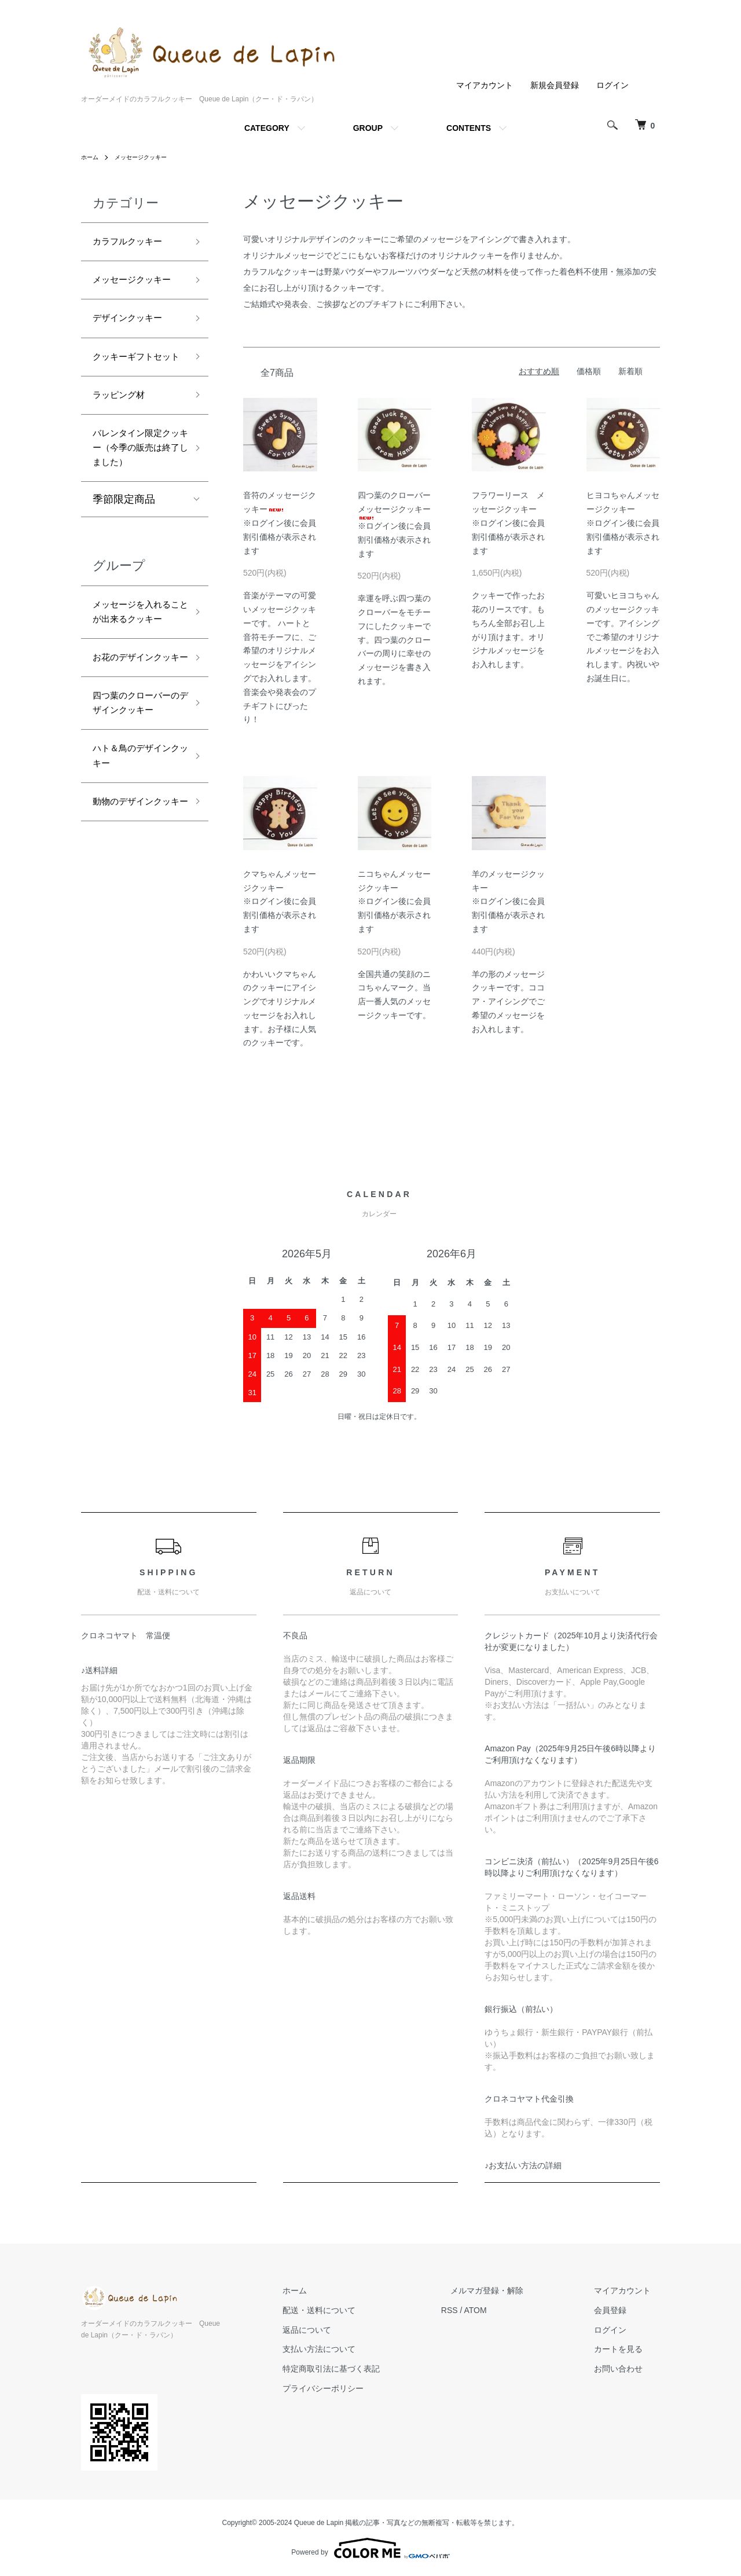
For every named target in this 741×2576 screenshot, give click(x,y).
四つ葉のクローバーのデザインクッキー (134, 838)
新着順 (630, 371)
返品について (353, 2329)
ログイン (612, 85)
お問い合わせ (627, 2369)
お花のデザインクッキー (134, 770)
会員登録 (619, 2310)
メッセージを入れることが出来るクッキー (134, 702)
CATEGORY (266, 128)
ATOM (512, 2310)
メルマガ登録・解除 (514, 2290)
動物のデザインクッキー (134, 965)
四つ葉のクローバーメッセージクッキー (394, 505)
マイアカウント (484, 85)
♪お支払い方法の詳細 (523, 2165)
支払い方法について (365, 2349)
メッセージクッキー (149, 157)
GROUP (368, 128)
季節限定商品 (124, 578)
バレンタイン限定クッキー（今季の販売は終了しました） (134, 512)
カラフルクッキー (134, 243)
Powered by (370, 2548)
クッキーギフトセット (134, 394)
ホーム (91, 157)
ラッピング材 (124, 445)
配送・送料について (365, 2310)
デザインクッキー (134, 344)
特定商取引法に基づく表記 (377, 2369)
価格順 (589, 371)
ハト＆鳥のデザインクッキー (134, 906)
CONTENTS (468, 128)
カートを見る (627, 2349)
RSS (486, 2310)
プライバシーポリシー (369, 2388)
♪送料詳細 (99, 1670)
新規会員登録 (554, 85)
